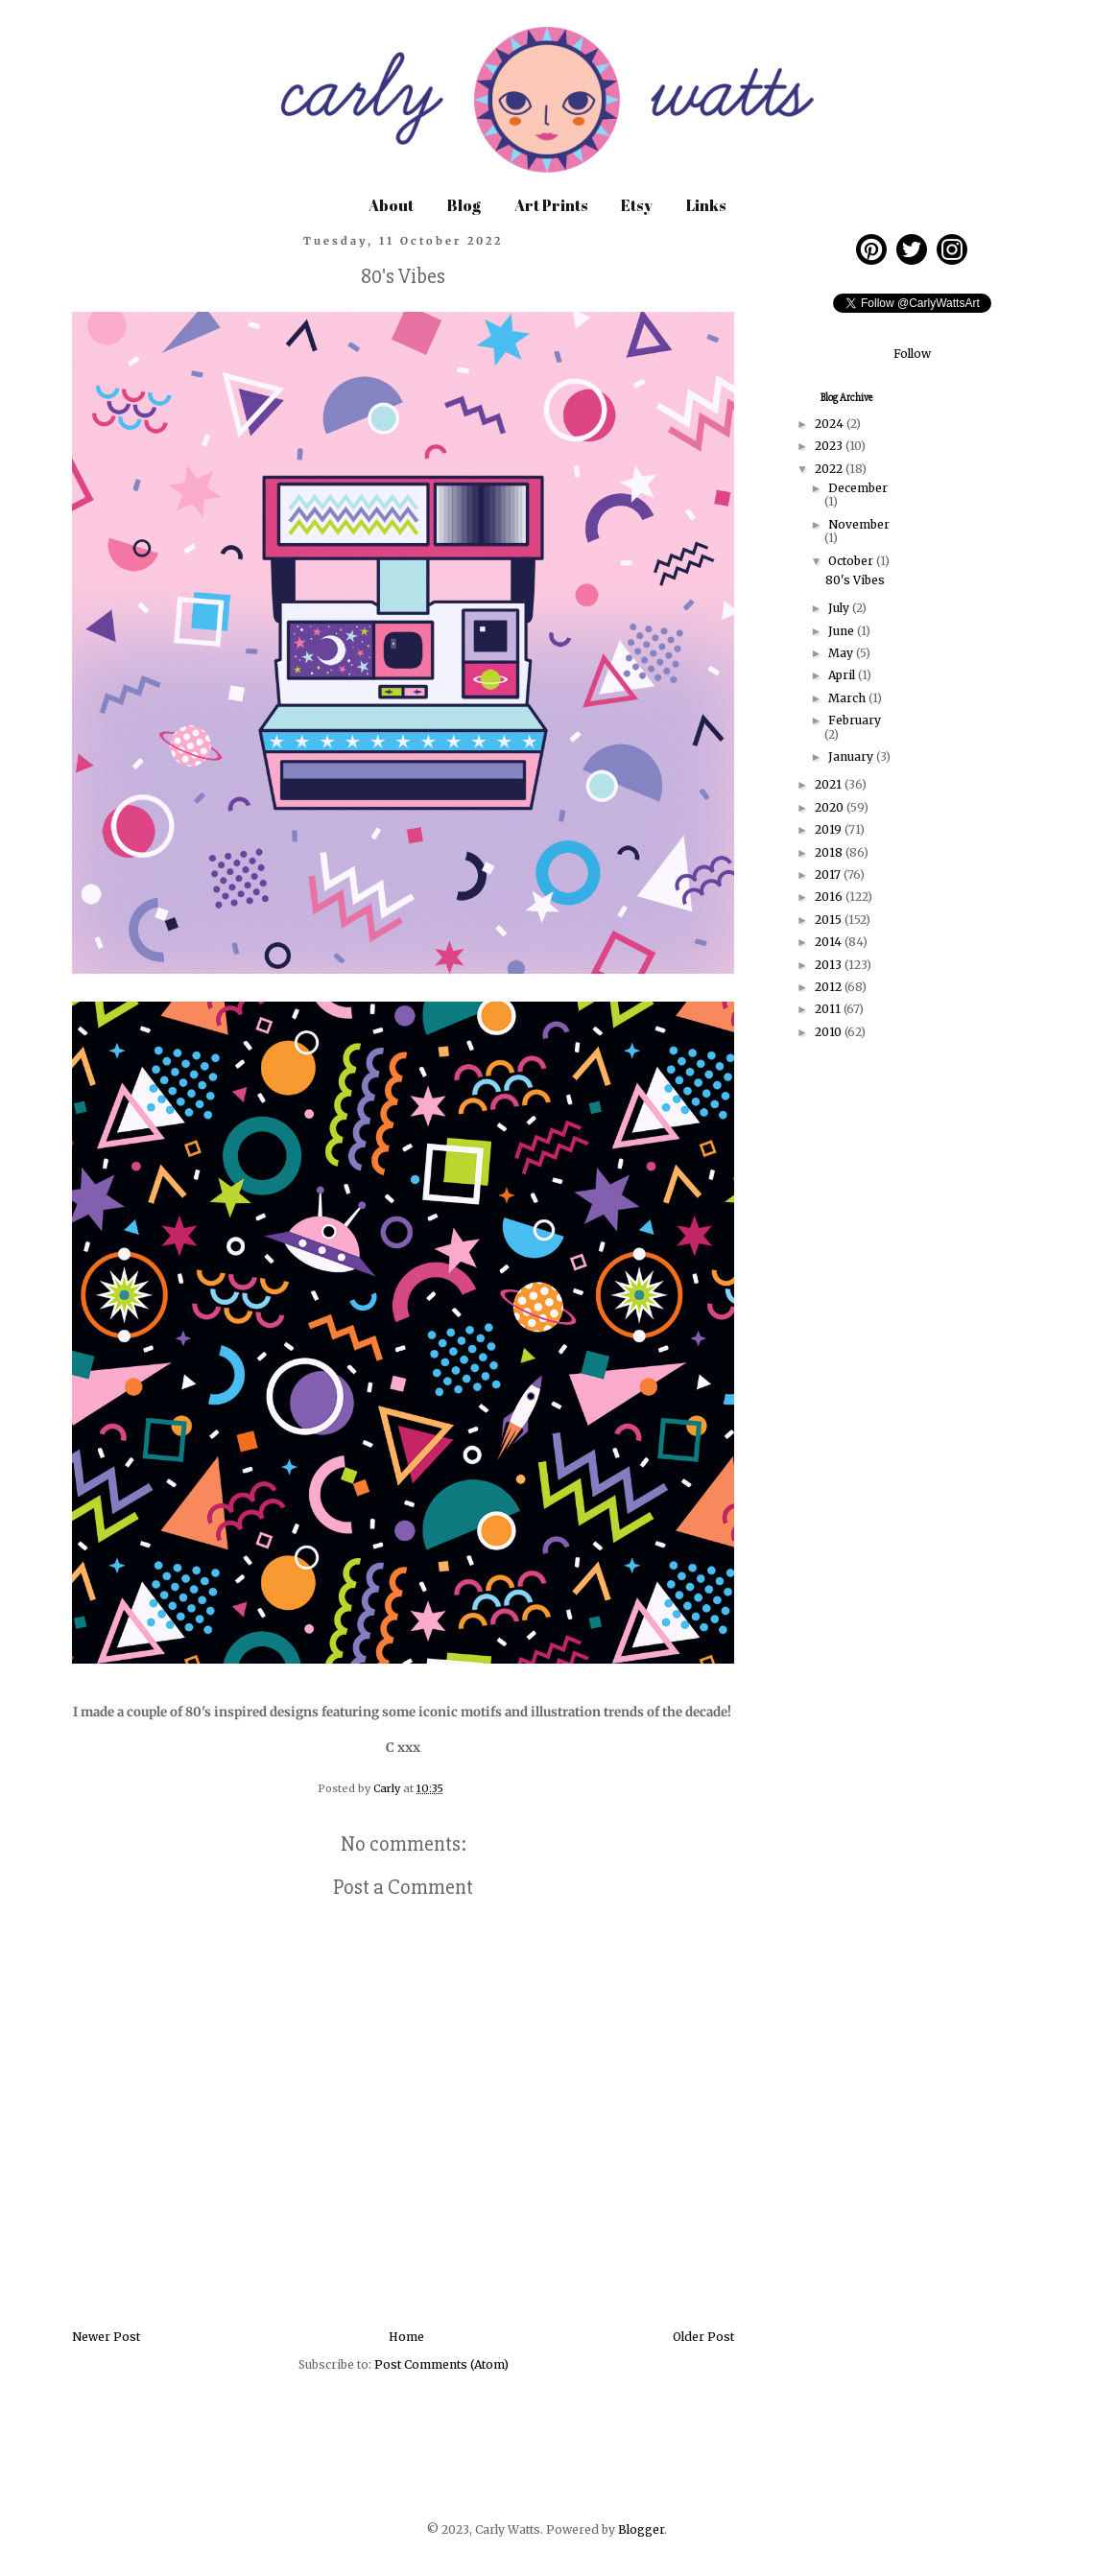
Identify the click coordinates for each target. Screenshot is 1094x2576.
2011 (829, 1009)
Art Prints (550, 205)
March (848, 698)
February (854, 720)
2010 (829, 1032)
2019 (829, 829)
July (840, 608)
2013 (829, 964)
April (843, 675)
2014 (829, 941)
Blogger (641, 2529)
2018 (830, 852)
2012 (829, 987)
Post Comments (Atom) (441, 2364)
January (852, 756)
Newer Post (106, 2336)
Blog (464, 205)
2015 (829, 919)
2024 (830, 423)
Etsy (637, 205)
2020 (830, 807)
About (391, 205)
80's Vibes (855, 580)
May (842, 653)
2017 (829, 874)
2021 (829, 784)
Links (705, 205)
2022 (830, 468)
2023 (830, 445)
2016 (830, 896)
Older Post (703, 2336)
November (859, 524)
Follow (912, 353)
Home (406, 2336)
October (852, 561)
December (858, 488)
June (842, 631)
